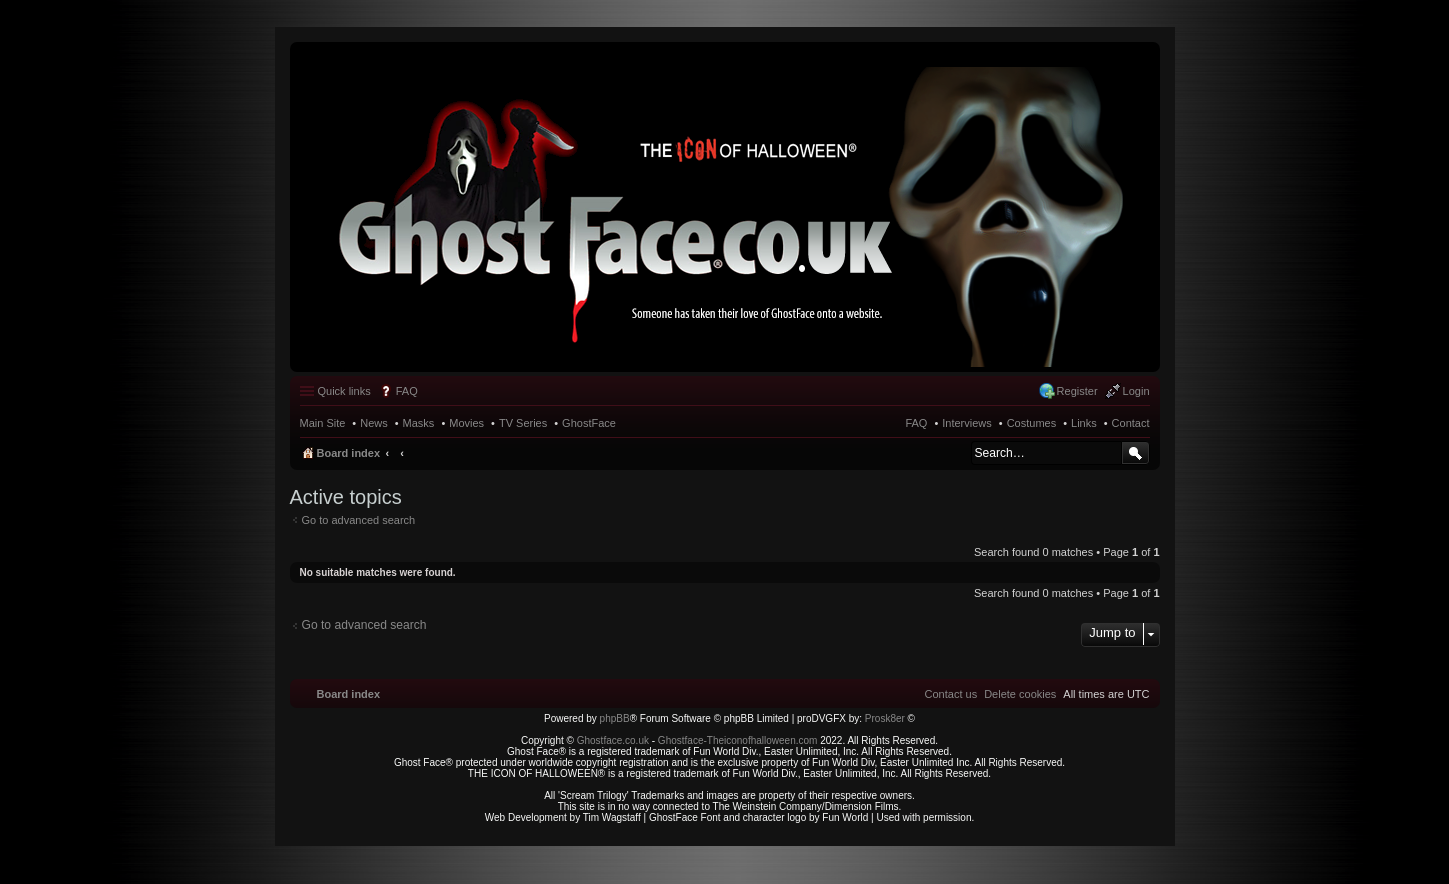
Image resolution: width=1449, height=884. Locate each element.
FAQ (916, 423)
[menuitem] (1020, 694)
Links (1084, 423)
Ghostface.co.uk (614, 740)
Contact (1131, 423)
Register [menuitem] (1077, 391)
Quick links (344, 391)
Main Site (323, 423)
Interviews (967, 423)
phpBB (615, 718)
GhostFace (589, 423)
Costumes (1032, 423)
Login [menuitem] (1136, 391)
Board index (349, 453)
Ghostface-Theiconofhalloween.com (738, 740)
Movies (466, 423)
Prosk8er (885, 718)
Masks (419, 423)
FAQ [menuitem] (407, 391)
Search (1135, 453)
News (374, 423)
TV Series (523, 423)
